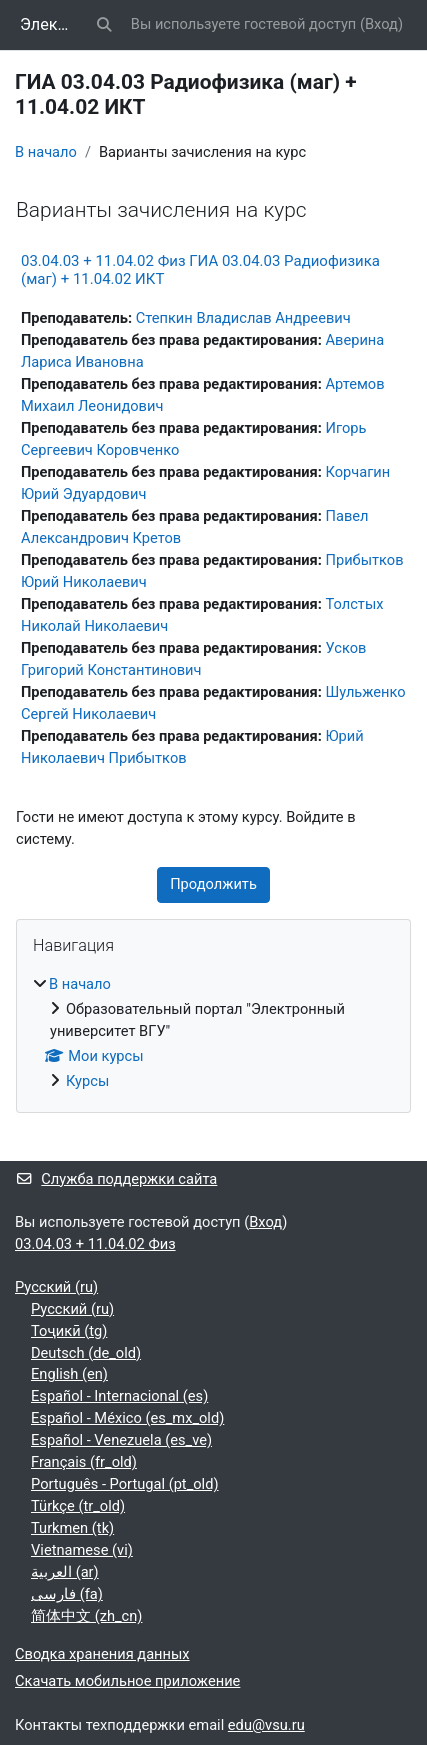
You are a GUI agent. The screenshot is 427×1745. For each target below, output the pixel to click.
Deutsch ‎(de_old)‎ (86, 1353)
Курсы (87, 1081)
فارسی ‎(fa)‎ (67, 1594)
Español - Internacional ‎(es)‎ (119, 1396)
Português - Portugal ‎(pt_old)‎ (125, 1484)
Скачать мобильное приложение (127, 1681)
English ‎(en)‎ (69, 1374)
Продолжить (213, 884)
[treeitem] (213, 1033)
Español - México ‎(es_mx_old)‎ (127, 1418)
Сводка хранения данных (102, 1654)
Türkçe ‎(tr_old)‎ (78, 1506)
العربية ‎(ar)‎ (65, 1572)
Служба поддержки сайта (116, 1179)
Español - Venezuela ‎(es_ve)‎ (121, 1440)
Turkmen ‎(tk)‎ (72, 1528)
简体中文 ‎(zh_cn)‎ (86, 1616)
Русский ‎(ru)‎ (56, 1287)
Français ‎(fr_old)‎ (84, 1462)
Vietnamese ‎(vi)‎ (82, 1550)
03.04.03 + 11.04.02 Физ (95, 1244)
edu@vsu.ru (266, 1725)
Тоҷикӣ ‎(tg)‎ (69, 1331)
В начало (46, 152)
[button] (104, 25)
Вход (381, 24)
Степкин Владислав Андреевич (243, 318)
